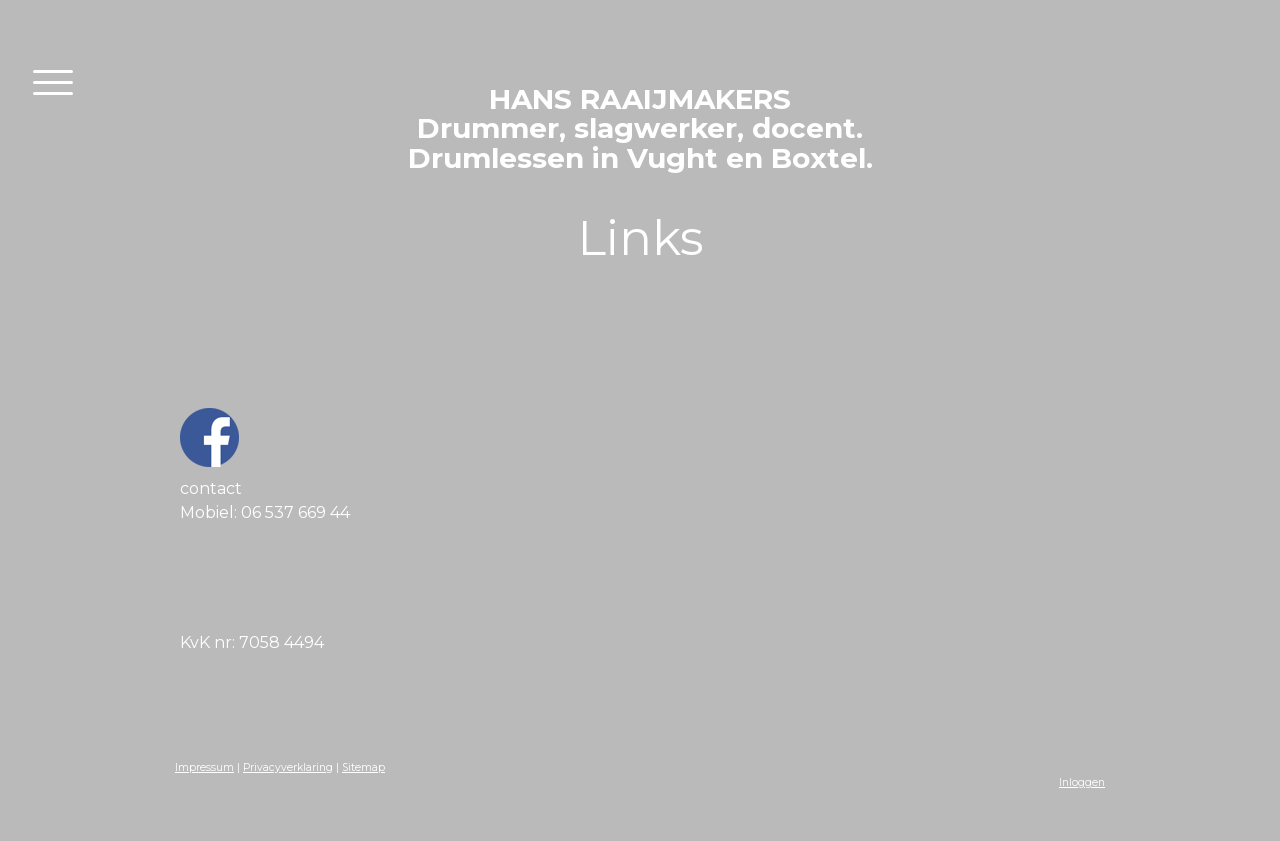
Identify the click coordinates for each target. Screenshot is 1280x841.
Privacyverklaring (288, 767)
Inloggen (1082, 782)
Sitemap (363, 767)
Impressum (204, 767)
